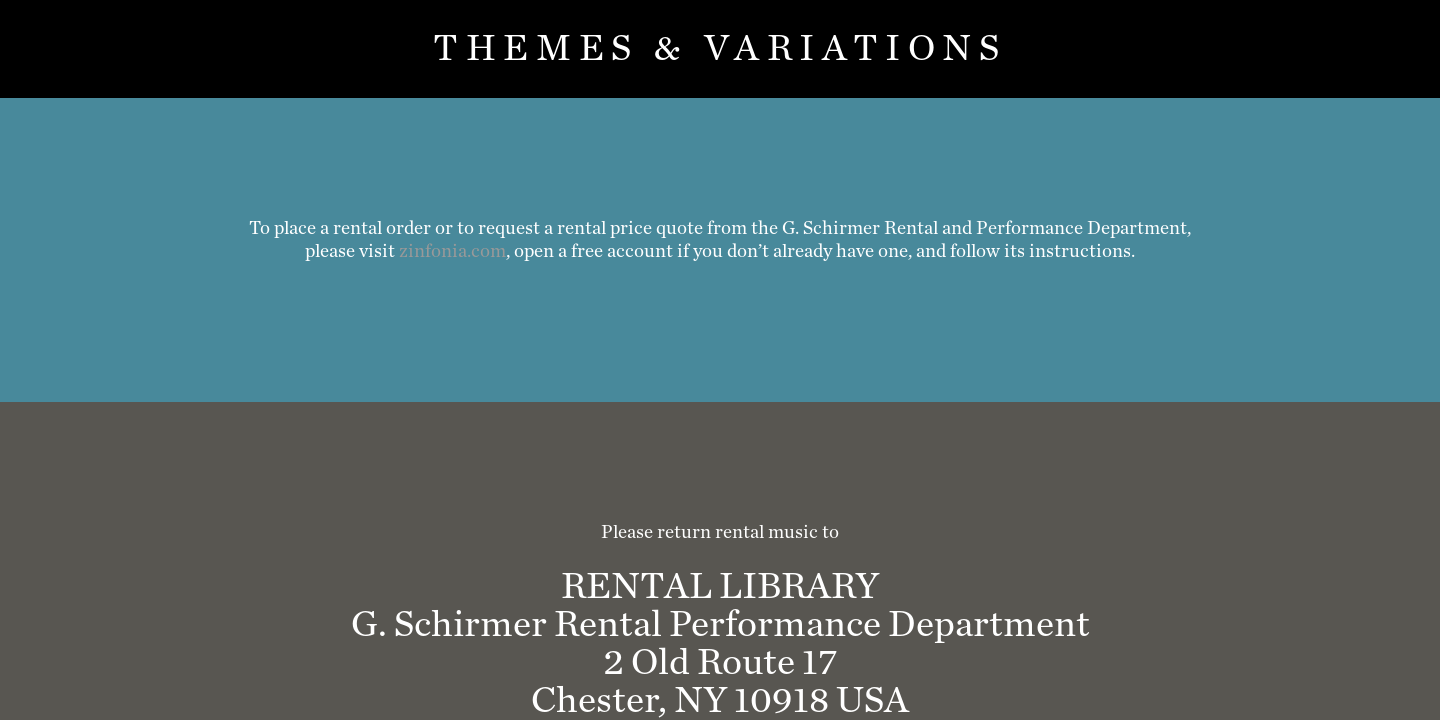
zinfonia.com (452, 251)
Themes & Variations (719, 49)
